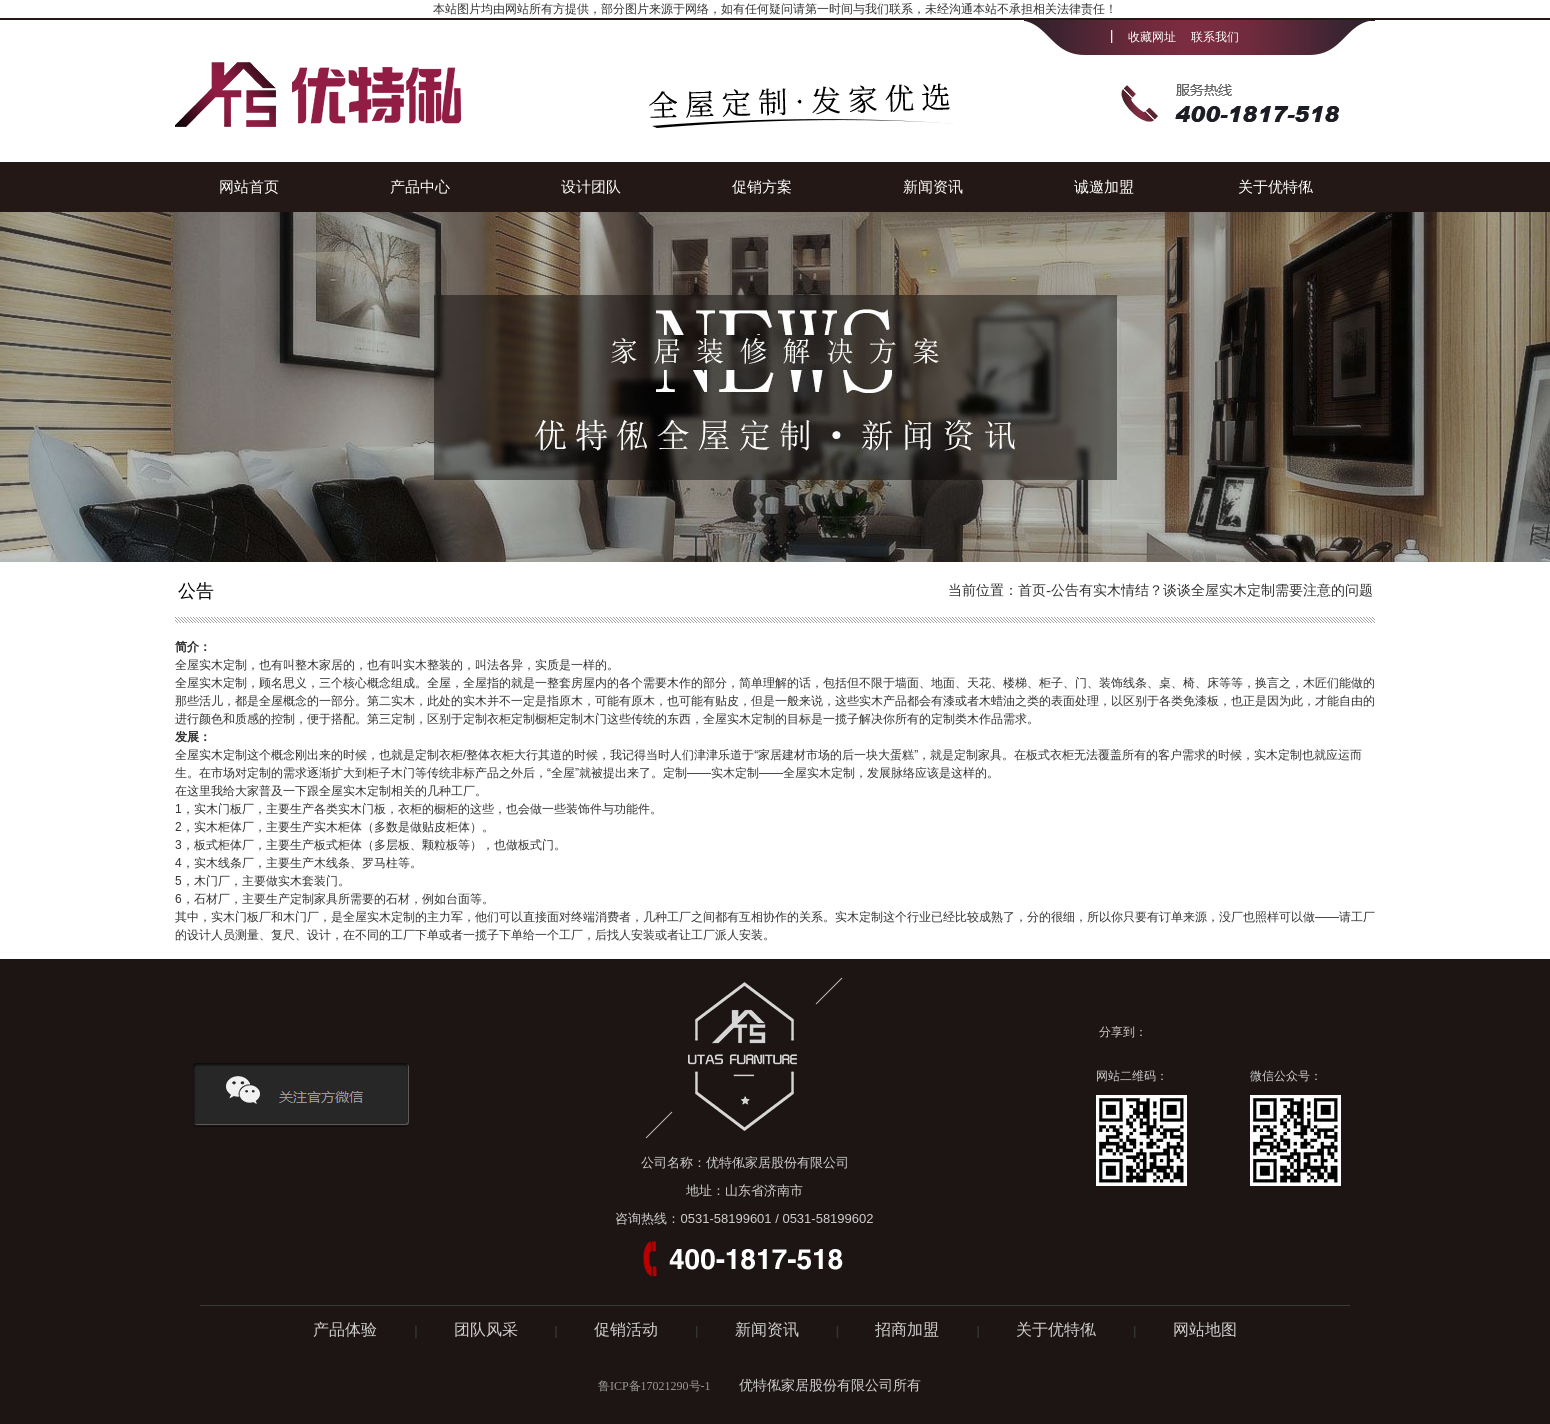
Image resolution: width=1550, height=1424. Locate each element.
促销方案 (762, 186)
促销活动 (628, 1329)
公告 (1065, 590)
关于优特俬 (1275, 186)
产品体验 (347, 1329)
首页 (1032, 590)
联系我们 (1215, 37)
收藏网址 (1152, 37)
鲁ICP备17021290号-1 (654, 1386)
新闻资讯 (933, 186)
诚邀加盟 (1104, 186)
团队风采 (486, 1329)
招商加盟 (909, 1329)
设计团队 (591, 186)
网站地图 (1205, 1329)
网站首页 (249, 186)
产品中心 (420, 186)
